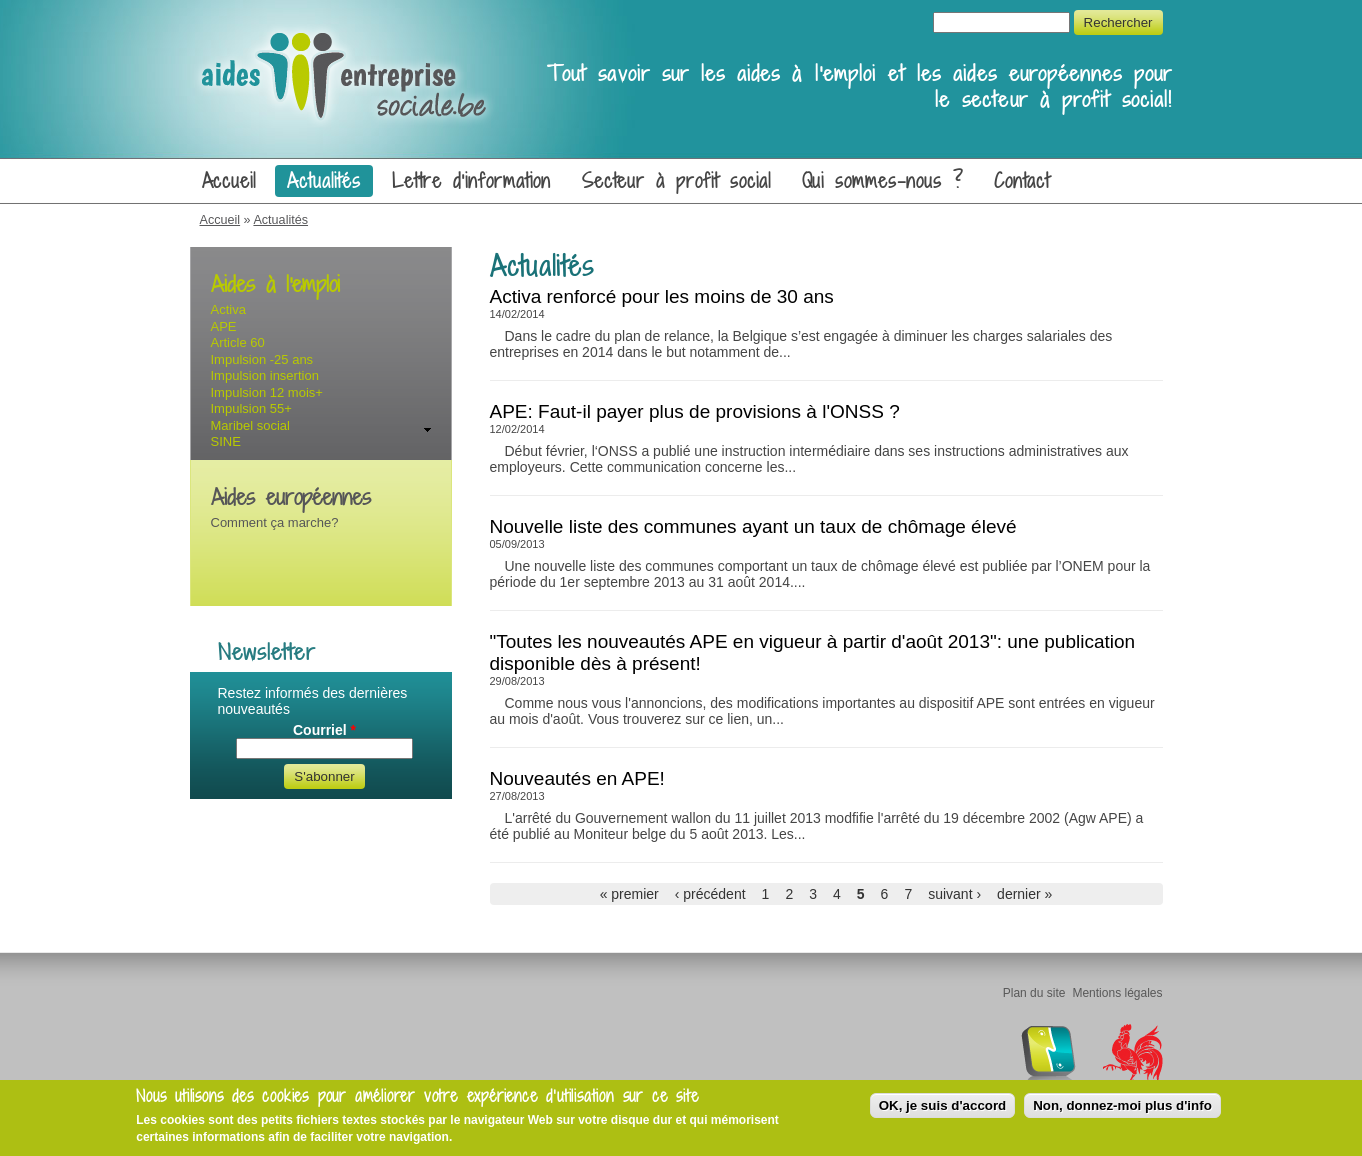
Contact (1022, 181)
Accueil (229, 181)
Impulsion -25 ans (262, 359)
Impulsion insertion (265, 375)
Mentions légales (1117, 993)
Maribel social (250, 425)
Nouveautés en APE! (577, 778)
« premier (629, 894)
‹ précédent (710, 894)
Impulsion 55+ (251, 408)
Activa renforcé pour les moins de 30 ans (662, 296)
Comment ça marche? (275, 522)
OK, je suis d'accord (943, 1105)
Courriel (324, 730)
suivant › (954, 894)
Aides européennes (291, 497)
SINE (226, 441)
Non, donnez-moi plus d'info (1122, 1105)
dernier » (1024, 894)
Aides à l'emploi (275, 284)
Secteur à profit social (676, 181)
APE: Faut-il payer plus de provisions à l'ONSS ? (695, 411)
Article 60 (238, 342)
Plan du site (1034, 993)
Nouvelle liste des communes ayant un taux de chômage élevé (753, 526)
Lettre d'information (471, 181)
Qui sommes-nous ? (882, 181)
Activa (228, 309)
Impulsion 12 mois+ (267, 392)
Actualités (324, 181)
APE (224, 326)
